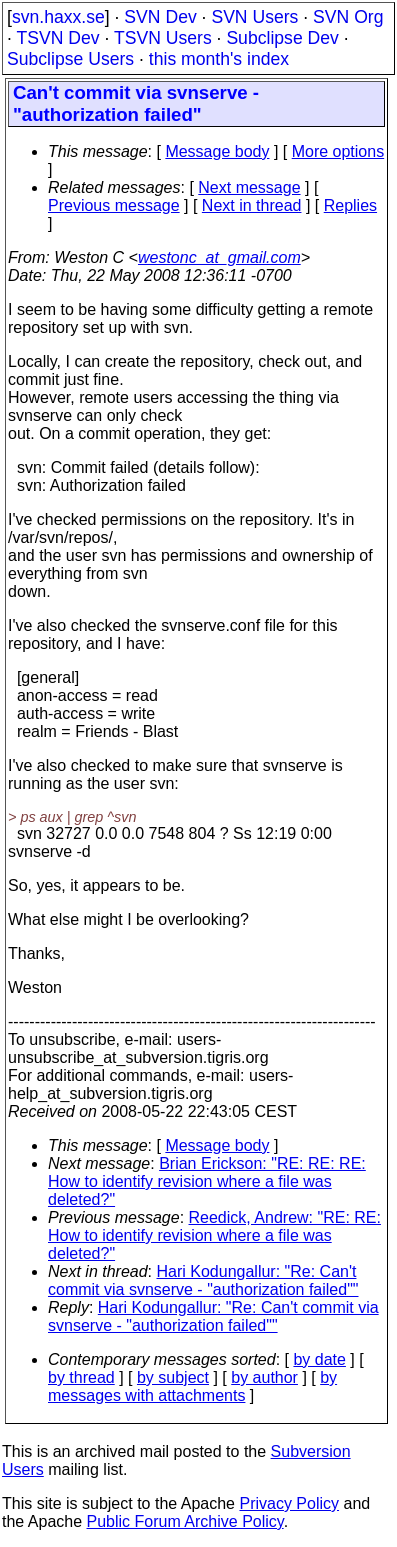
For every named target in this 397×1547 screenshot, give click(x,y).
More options (338, 151)
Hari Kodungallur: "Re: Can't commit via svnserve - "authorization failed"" (203, 1280)
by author (264, 1377)
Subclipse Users (70, 59)
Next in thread (252, 205)
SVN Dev (160, 17)
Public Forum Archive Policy (185, 1521)
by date (319, 1359)
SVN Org (348, 17)
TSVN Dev (57, 38)
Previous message (114, 205)
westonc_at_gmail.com (219, 257)
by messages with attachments (192, 1386)
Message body (217, 151)
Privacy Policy (289, 1503)
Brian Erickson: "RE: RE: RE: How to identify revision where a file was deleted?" (207, 1181)
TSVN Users (163, 38)
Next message (249, 187)
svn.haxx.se (58, 17)
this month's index (219, 59)
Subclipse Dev (282, 38)
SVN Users (254, 17)
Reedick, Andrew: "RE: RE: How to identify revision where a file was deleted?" (214, 1235)
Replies (350, 205)
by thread (81, 1377)
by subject (173, 1377)
